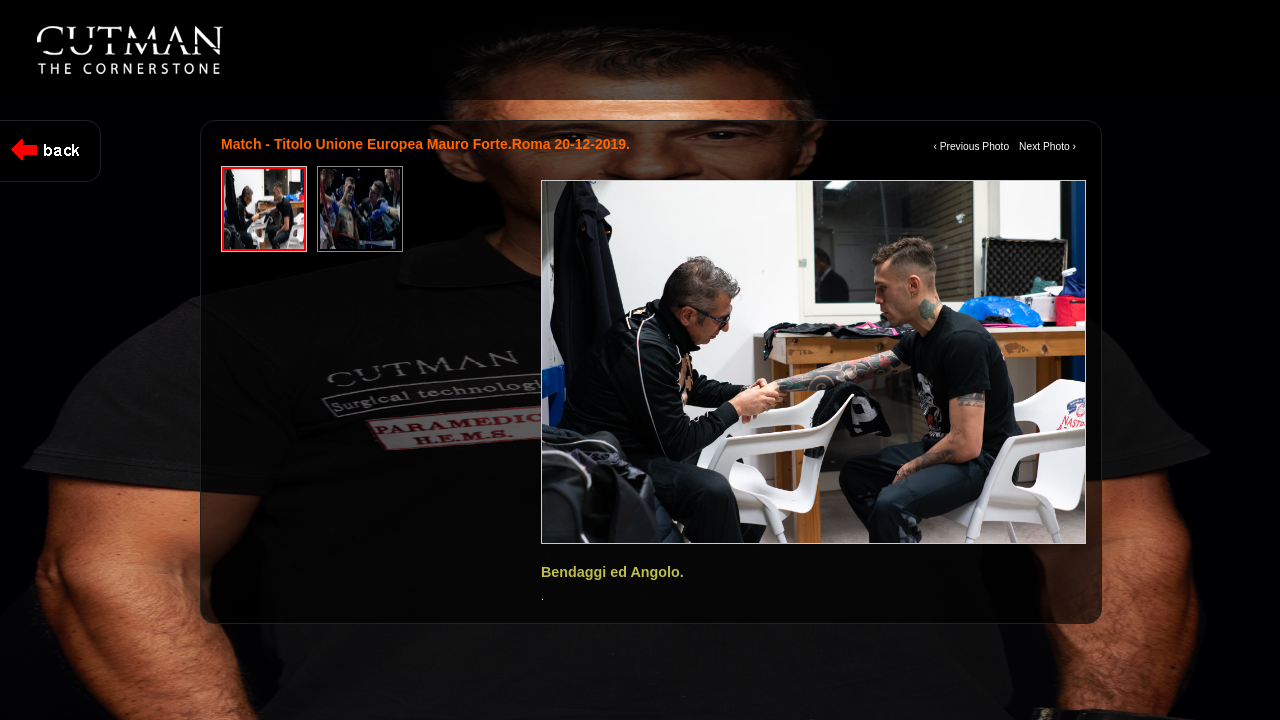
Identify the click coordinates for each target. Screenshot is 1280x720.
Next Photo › (1047, 146)
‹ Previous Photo (971, 146)
